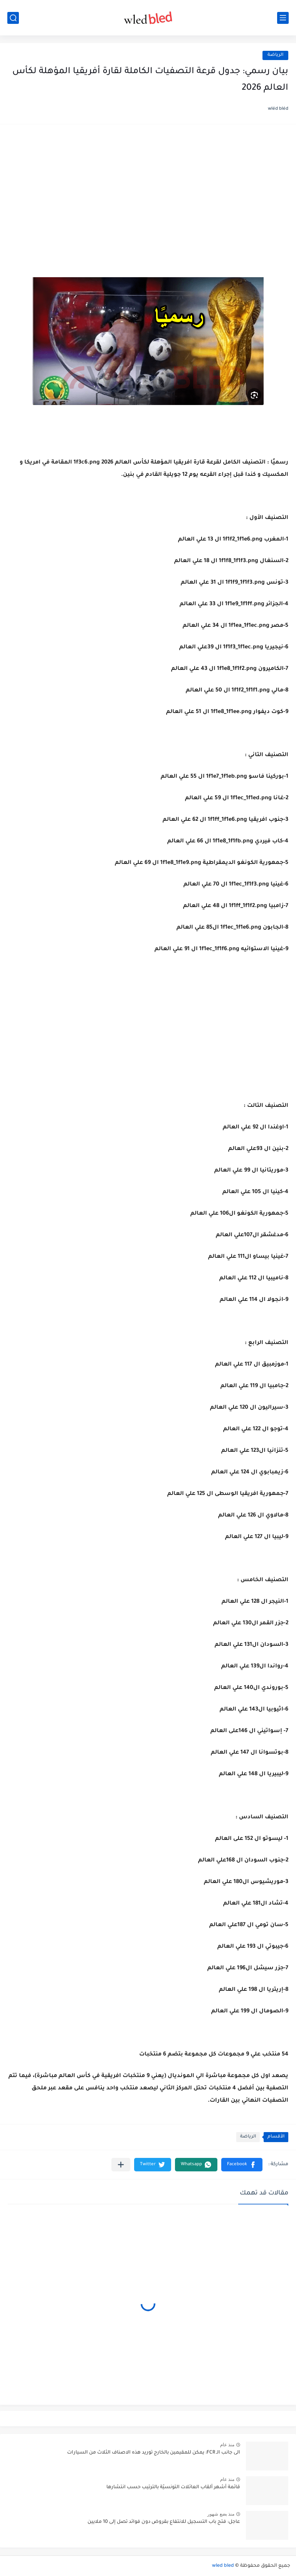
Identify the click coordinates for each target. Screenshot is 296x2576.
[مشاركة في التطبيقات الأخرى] (120, 2164)
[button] (241, 2164)
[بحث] (13, 18)
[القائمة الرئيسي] (283, 18)
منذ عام (227, 2444)
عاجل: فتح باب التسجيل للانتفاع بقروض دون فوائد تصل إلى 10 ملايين (163, 2522)
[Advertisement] (148, 192)
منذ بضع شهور (220, 2514)
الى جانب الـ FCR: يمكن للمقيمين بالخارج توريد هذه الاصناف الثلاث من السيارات (153, 2452)
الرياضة (275, 55)
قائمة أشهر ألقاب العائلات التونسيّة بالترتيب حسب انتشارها (173, 2487)
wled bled (223, 2566)
